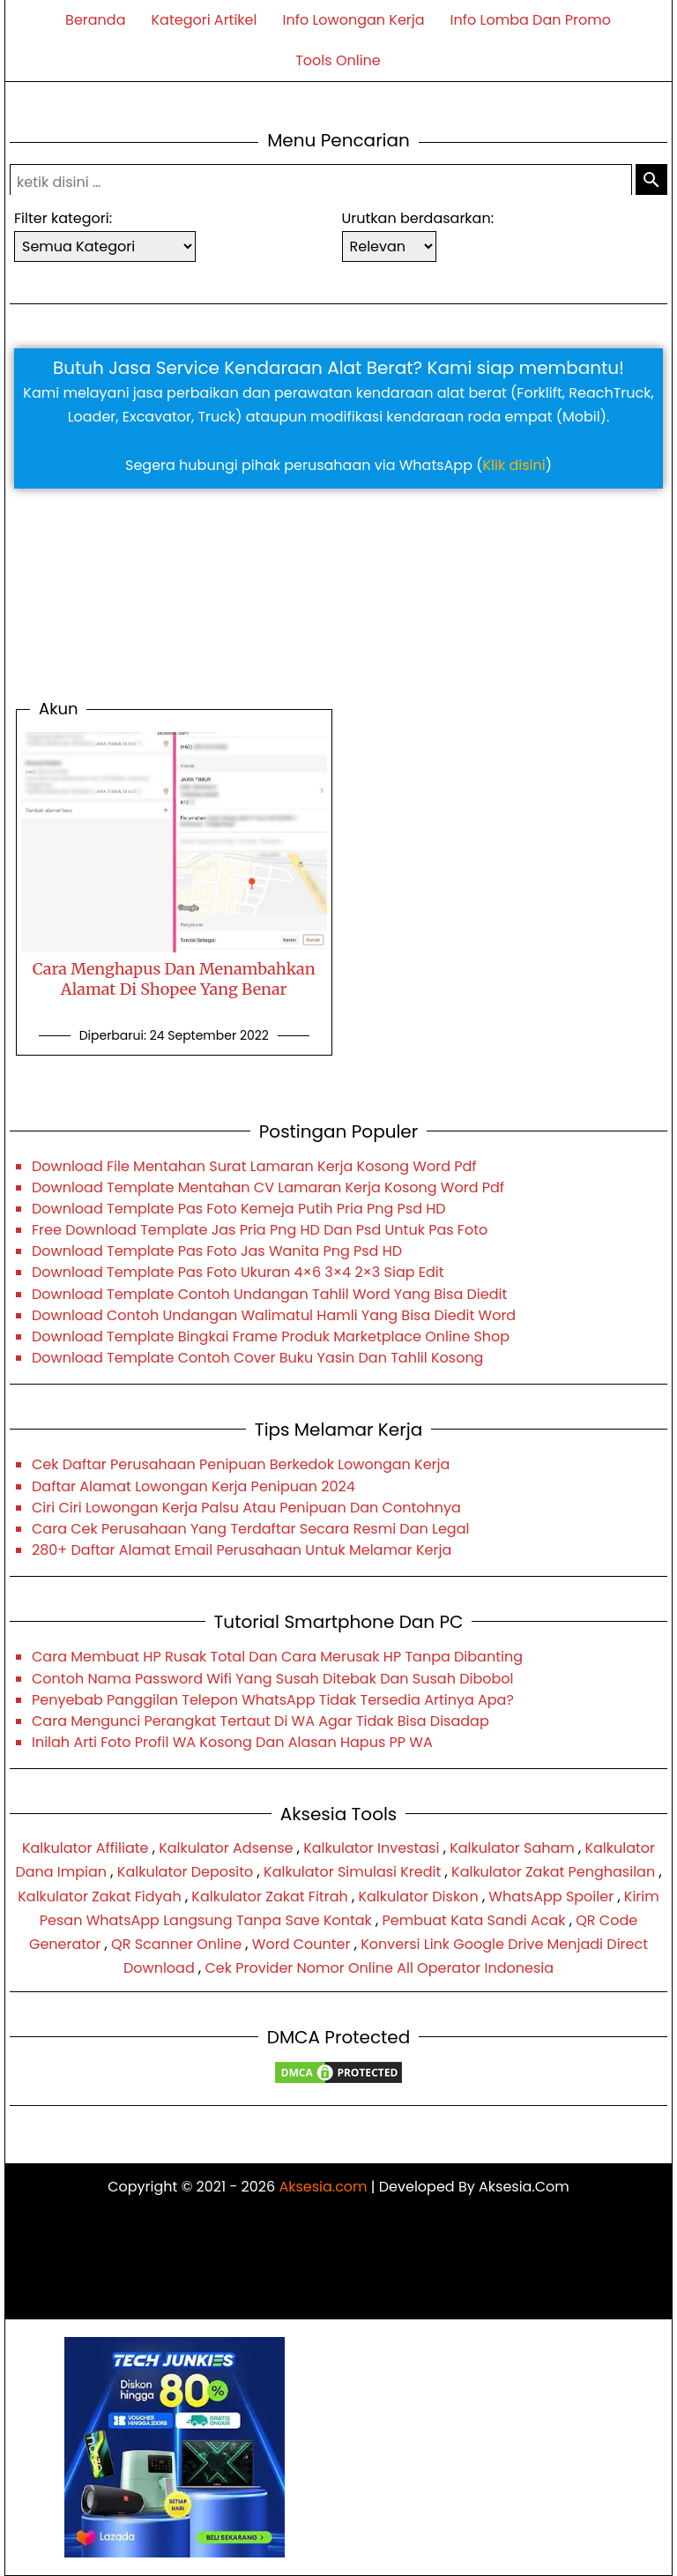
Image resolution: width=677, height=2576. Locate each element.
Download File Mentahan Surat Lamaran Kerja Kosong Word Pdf (254, 1166)
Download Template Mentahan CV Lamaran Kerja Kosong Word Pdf (268, 1187)
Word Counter (301, 1944)
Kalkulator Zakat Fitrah (269, 1896)
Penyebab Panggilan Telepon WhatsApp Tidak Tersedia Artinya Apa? (273, 1700)
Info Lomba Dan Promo (530, 20)
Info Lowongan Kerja (353, 20)
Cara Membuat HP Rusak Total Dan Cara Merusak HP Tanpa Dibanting (277, 1656)
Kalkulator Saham (512, 1848)
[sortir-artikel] (389, 246)
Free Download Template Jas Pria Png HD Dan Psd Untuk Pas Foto (259, 1230)
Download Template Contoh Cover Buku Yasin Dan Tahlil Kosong (257, 1358)
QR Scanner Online (176, 1944)
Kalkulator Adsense (226, 1848)
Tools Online (338, 60)
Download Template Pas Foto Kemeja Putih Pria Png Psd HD (239, 1208)
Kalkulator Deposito (185, 1872)
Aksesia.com (323, 2187)
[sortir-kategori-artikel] (105, 246)
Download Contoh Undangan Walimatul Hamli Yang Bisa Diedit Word (274, 1315)
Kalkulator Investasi (371, 1848)
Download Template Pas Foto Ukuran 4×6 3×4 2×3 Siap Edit (238, 1272)
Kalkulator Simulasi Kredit (352, 1872)
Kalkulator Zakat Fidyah (99, 1896)
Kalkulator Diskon (418, 1896)
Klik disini (514, 465)
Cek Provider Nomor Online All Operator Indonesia (379, 1968)
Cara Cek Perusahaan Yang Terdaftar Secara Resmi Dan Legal (250, 1529)
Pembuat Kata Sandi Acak (474, 1920)
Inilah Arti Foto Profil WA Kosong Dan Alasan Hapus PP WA (232, 1742)
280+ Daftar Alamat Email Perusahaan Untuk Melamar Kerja (241, 1550)
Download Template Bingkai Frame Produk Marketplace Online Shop (271, 1336)
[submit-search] (651, 181)
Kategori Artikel (204, 20)
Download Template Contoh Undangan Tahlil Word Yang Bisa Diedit (269, 1294)
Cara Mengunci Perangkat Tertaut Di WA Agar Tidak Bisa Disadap (260, 1721)
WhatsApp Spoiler (551, 1896)
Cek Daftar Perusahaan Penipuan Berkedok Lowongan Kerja (241, 1464)
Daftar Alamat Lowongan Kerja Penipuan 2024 (193, 1486)
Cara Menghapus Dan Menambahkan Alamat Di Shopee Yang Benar (174, 979)
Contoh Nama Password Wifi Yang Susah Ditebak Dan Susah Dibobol (272, 1679)
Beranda (95, 20)
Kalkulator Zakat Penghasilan (553, 1872)
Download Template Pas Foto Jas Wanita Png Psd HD (217, 1251)
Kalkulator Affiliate (85, 1848)
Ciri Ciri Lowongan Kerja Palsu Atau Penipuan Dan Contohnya (246, 1507)
